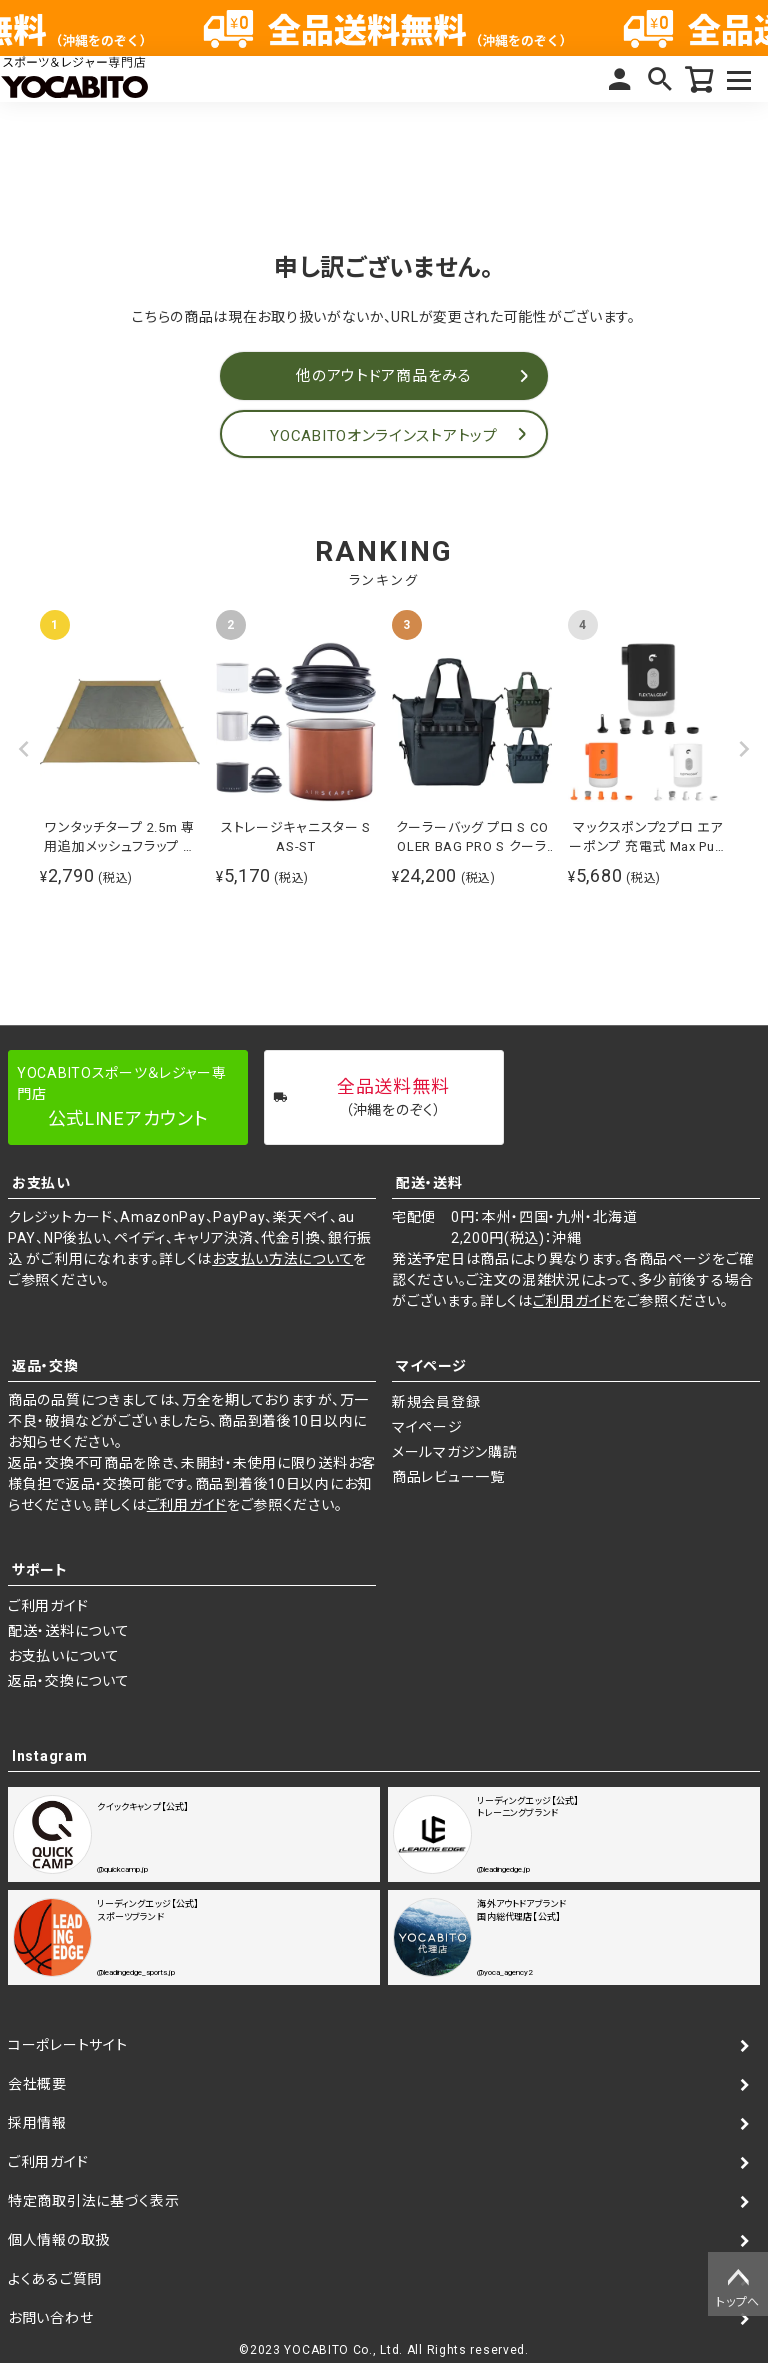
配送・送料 (429, 1183)
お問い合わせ (50, 2318)
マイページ (620, 79)
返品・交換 (45, 1366)
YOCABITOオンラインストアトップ (383, 436)
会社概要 (37, 2084)
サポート (40, 1570)
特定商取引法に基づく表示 (93, 2201)
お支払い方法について (282, 1259)
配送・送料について (68, 1631)
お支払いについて (64, 1656)
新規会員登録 (436, 1402)
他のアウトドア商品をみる (383, 376)
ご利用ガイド (573, 1301)
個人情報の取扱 (59, 2240)
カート (700, 79)
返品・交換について (68, 1681)
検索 (660, 79)
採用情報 (37, 2123)
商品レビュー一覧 (448, 1477)
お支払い (41, 1183)
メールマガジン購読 (454, 1452)
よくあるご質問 (55, 2279)
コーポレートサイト (67, 2045)
